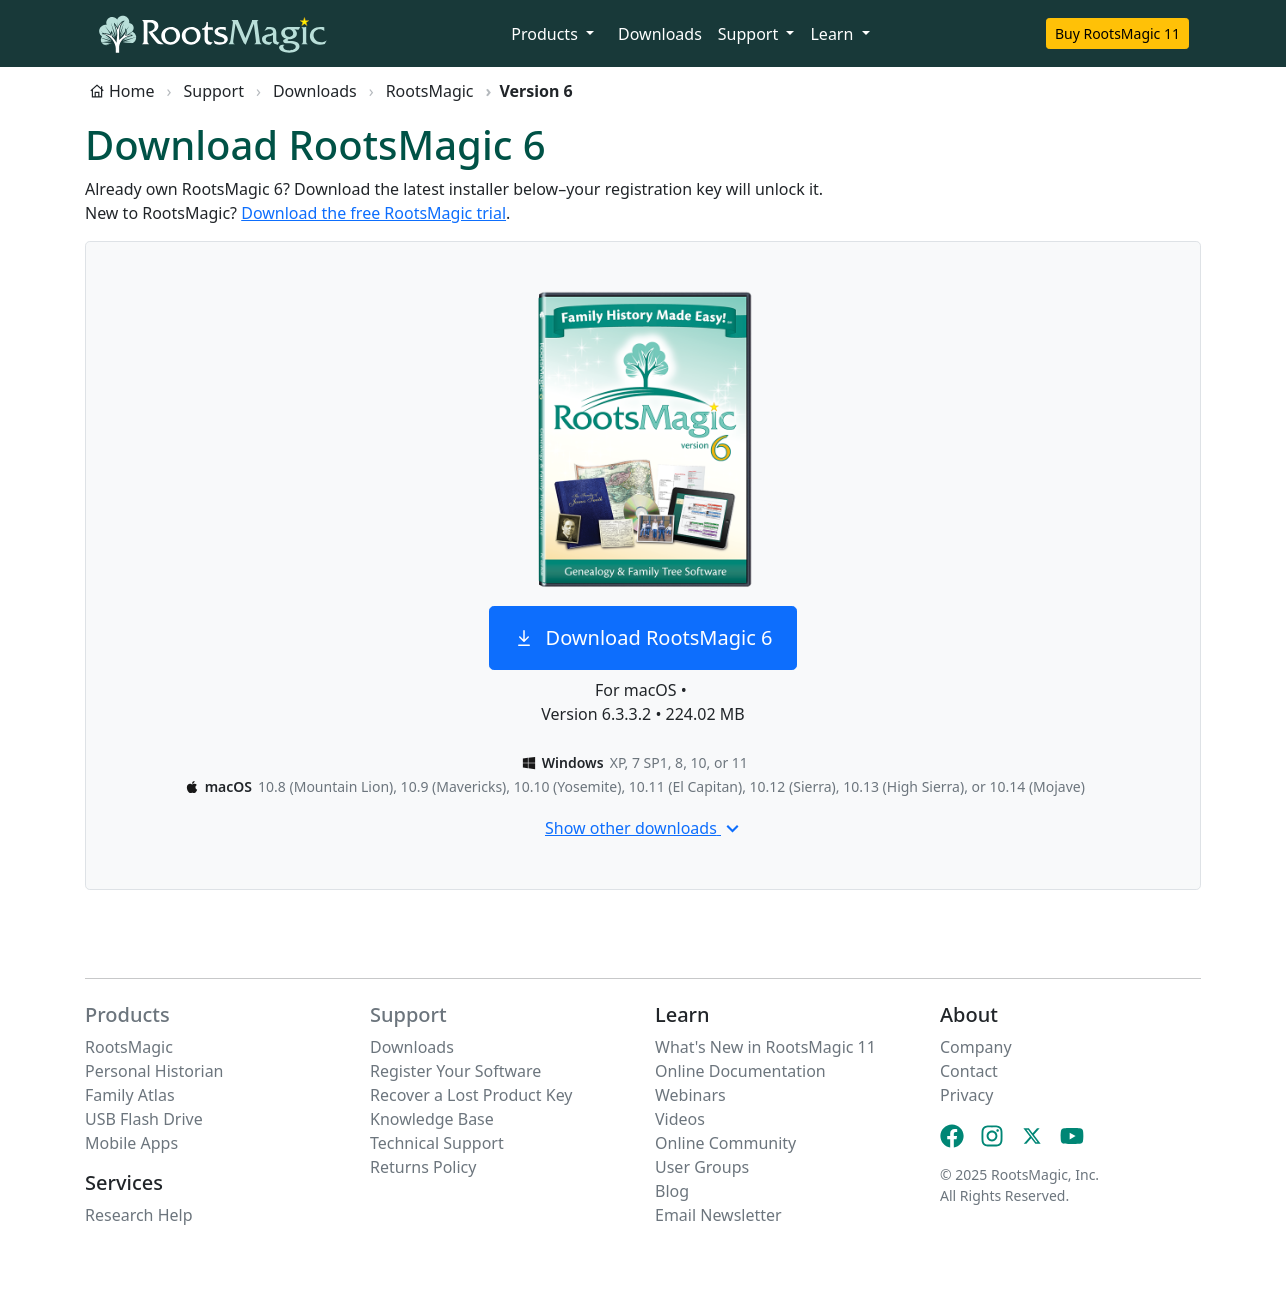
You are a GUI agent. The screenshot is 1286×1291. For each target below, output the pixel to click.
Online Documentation (740, 1071)
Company (976, 1047)
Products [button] (546, 34)
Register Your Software (455, 1071)
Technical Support (437, 1143)
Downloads (660, 34)
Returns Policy (423, 1167)
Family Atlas (130, 1095)
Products (127, 1014)
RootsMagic (430, 91)
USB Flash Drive (144, 1119)
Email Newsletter (718, 1215)
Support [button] (750, 34)
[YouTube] (1072, 1136)
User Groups (702, 1167)
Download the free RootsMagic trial (373, 213)
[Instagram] (992, 1136)
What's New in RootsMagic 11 (765, 1047)
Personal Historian (154, 1071)
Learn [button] (833, 34)
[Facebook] (952, 1136)
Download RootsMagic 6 (643, 637)
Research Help (139, 1215)
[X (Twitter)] (1032, 1136)
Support (214, 91)
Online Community (725, 1143)
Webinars (690, 1095)
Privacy (966, 1095)
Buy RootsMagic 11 (1117, 33)
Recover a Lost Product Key (471, 1095)
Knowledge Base (432, 1119)
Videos (680, 1119)
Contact (969, 1071)
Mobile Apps (131, 1143)
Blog (672, 1191)
